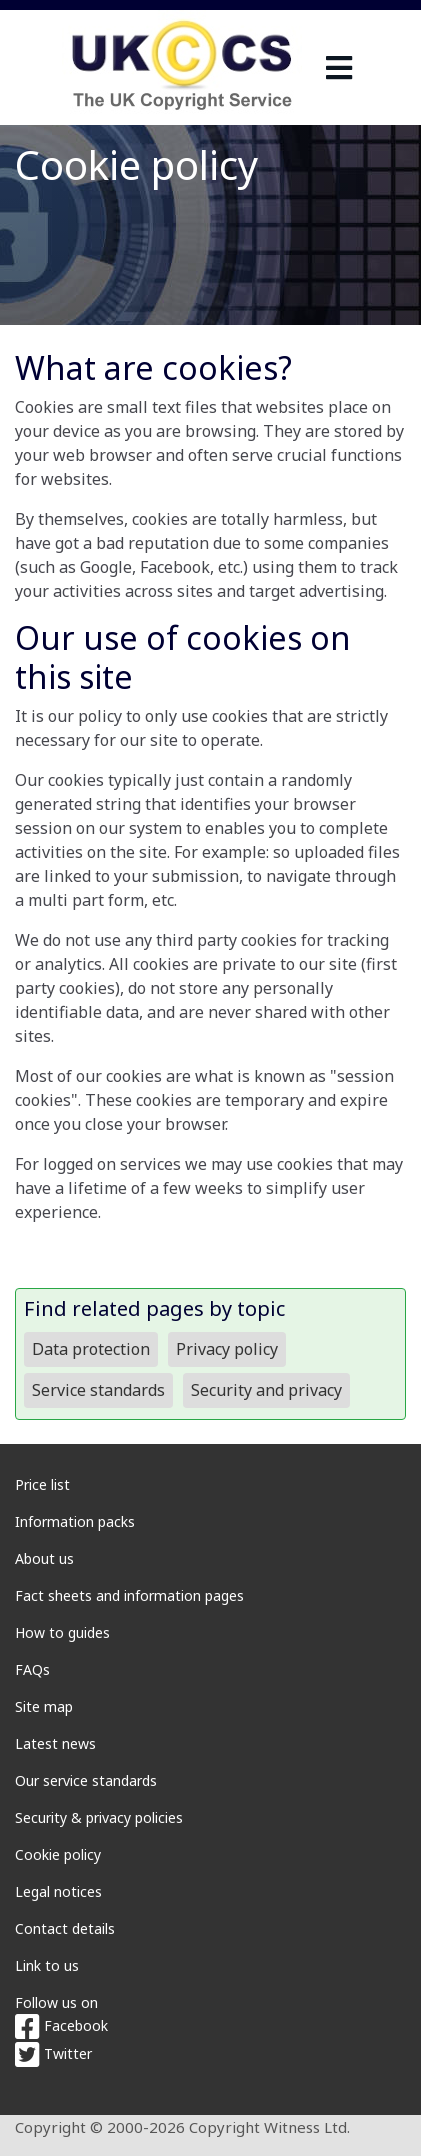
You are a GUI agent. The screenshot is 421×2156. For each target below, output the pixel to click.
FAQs (32, 1669)
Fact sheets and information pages (129, 1595)
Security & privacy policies (99, 1817)
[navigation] (339, 67)
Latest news (55, 1743)
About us (44, 1558)
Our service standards (86, 1780)
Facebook (61, 2025)
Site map (44, 1706)
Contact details (65, 1928)
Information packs (75, 1521)
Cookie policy (58, 1854)
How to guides (62, 1632)
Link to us (47, 1965)
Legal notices (58, 1891)
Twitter (53, 2053)
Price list (42, 1484)
